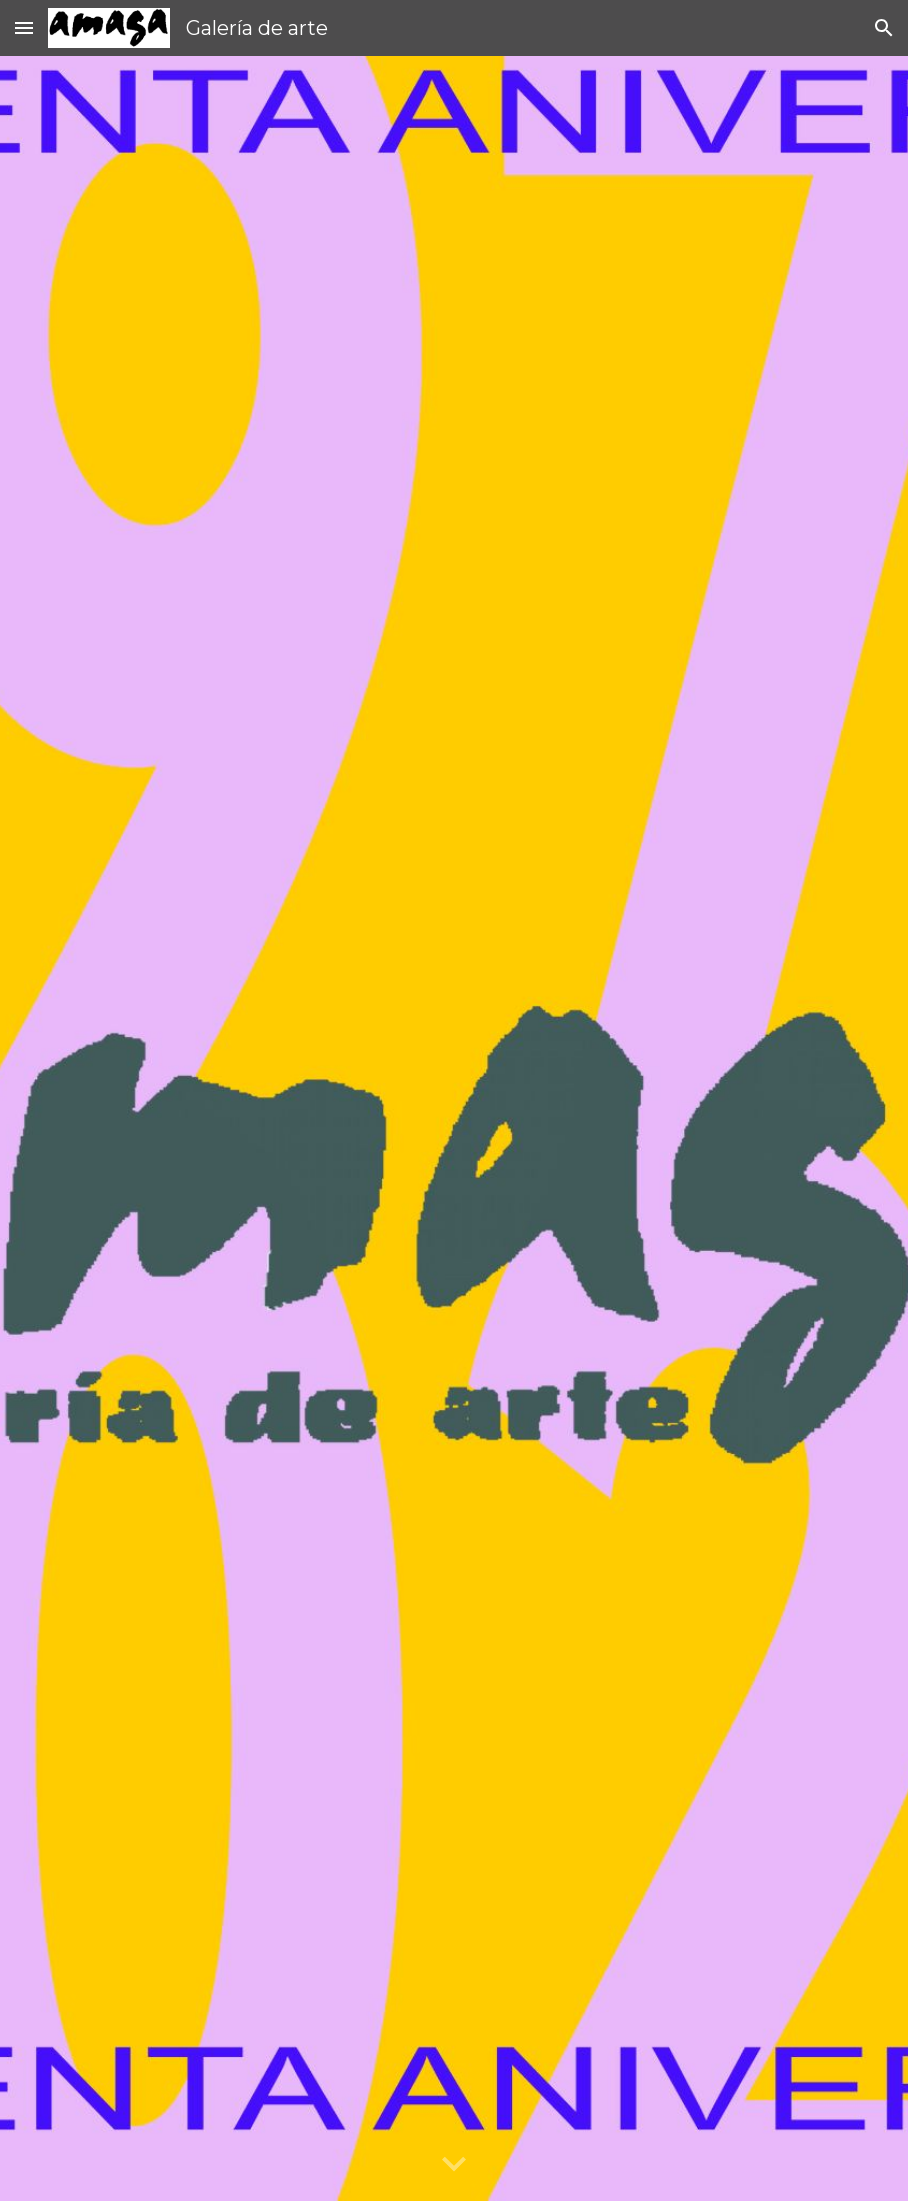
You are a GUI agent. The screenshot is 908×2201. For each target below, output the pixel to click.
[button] (24, 27)
